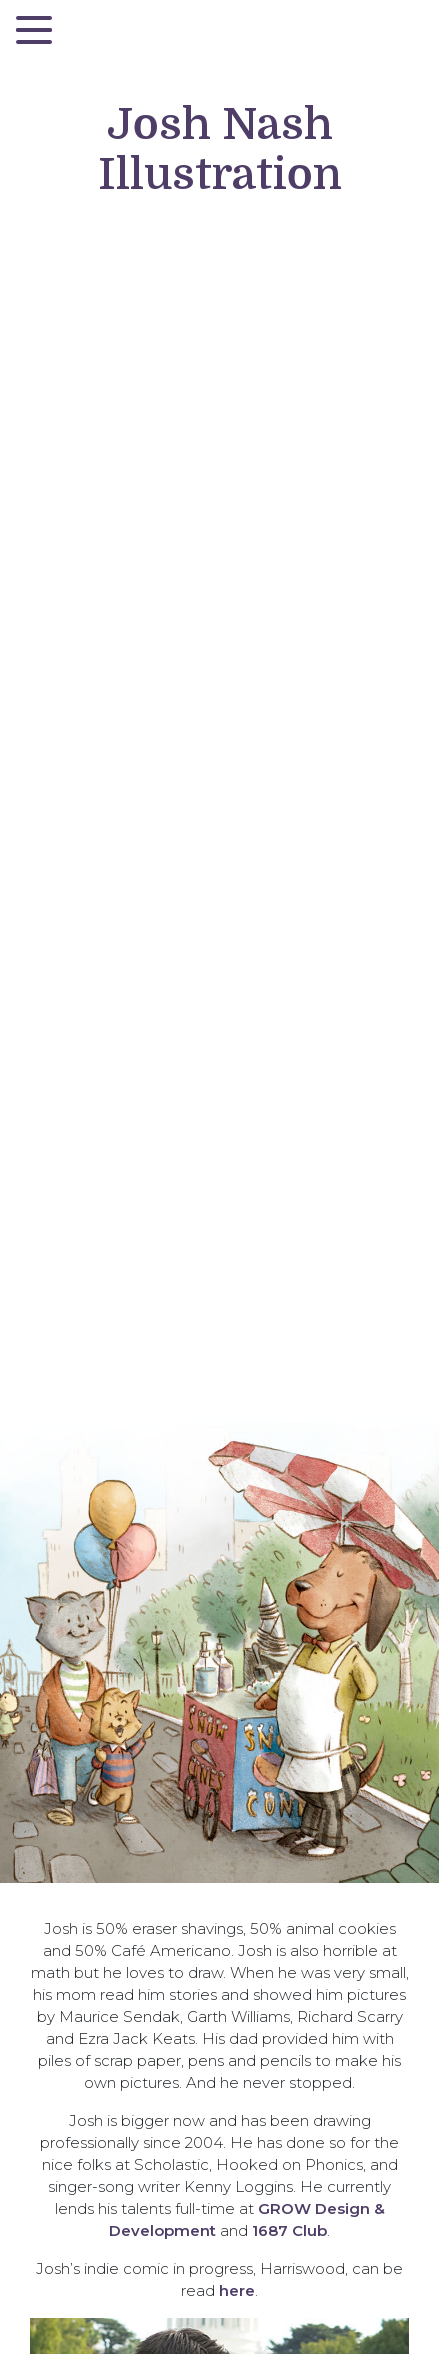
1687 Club (289, 2230)
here (237, 2290)
